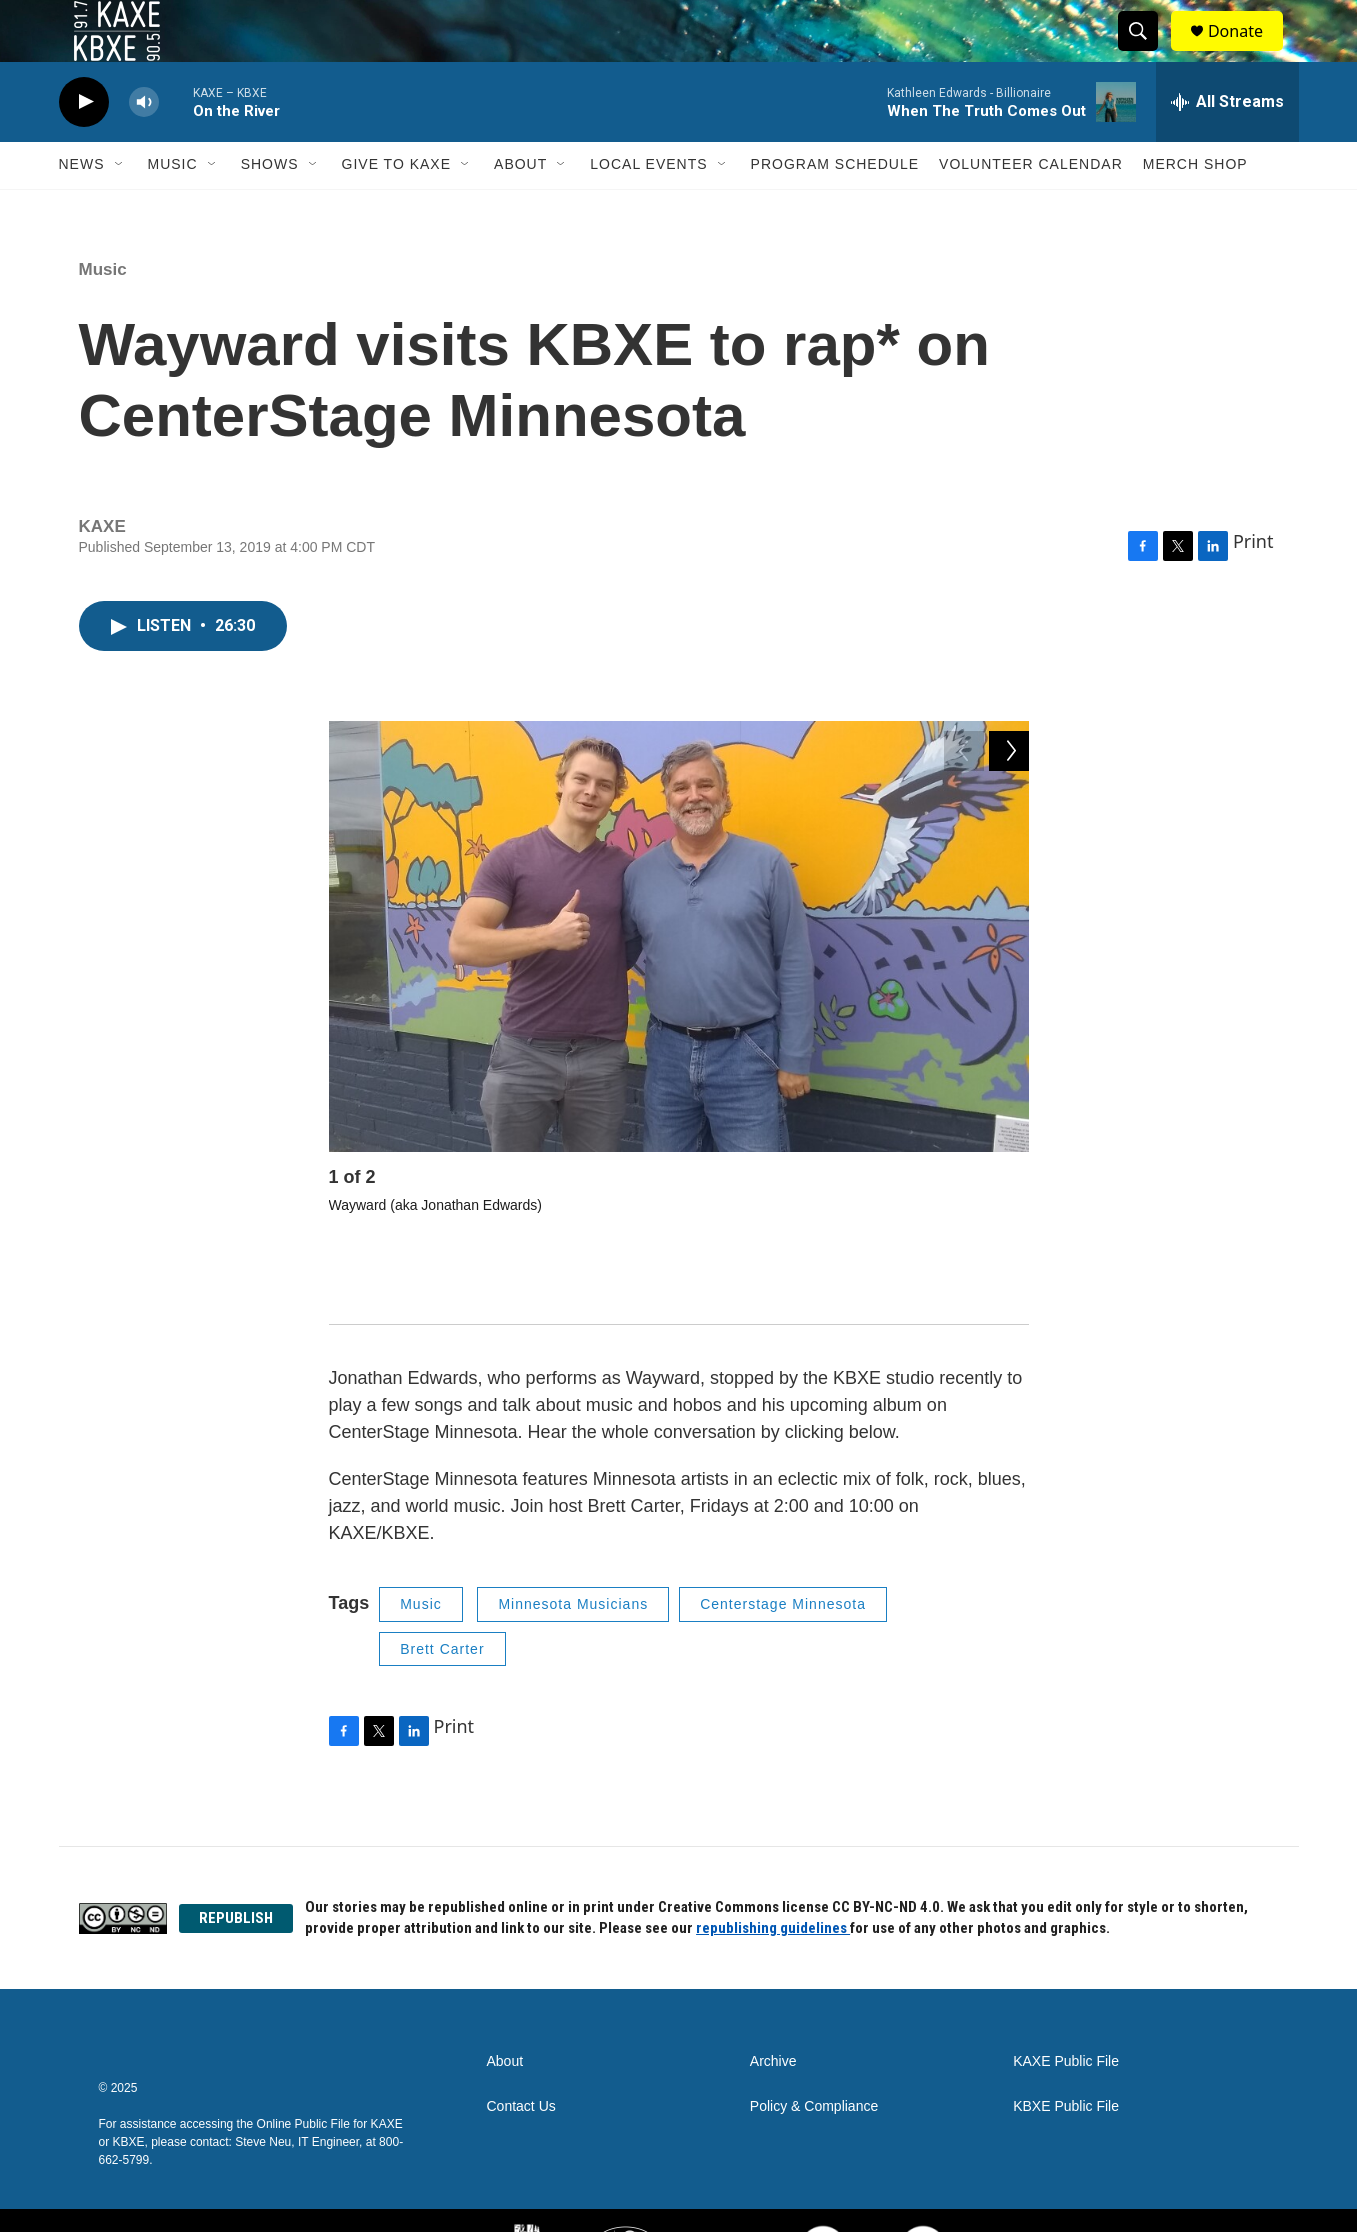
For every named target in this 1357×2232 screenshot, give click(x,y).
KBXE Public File (1066, 2049)
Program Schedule (835, 208)
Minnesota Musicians (573, 1547)
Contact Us (521, 2049)
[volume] (144, 145)
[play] (84, 145)
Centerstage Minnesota (783, 1547)
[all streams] (1227, 145)
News (82, 208)
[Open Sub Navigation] (120, 208)
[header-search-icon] (1147, 53)
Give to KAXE (397, 208)
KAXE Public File (1066, 2004)
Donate (1248, 52)
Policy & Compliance (814, 2049)
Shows (270, 208)
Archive (773, 2004)
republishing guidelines (773, 1871)
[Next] (1009, 1226)
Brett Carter (442, 1591)
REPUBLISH (236, 1860)
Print (1253, 585)
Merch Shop (1195, 208)
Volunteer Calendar (1031, 208)
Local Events (648, 208)
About (520, 208)
